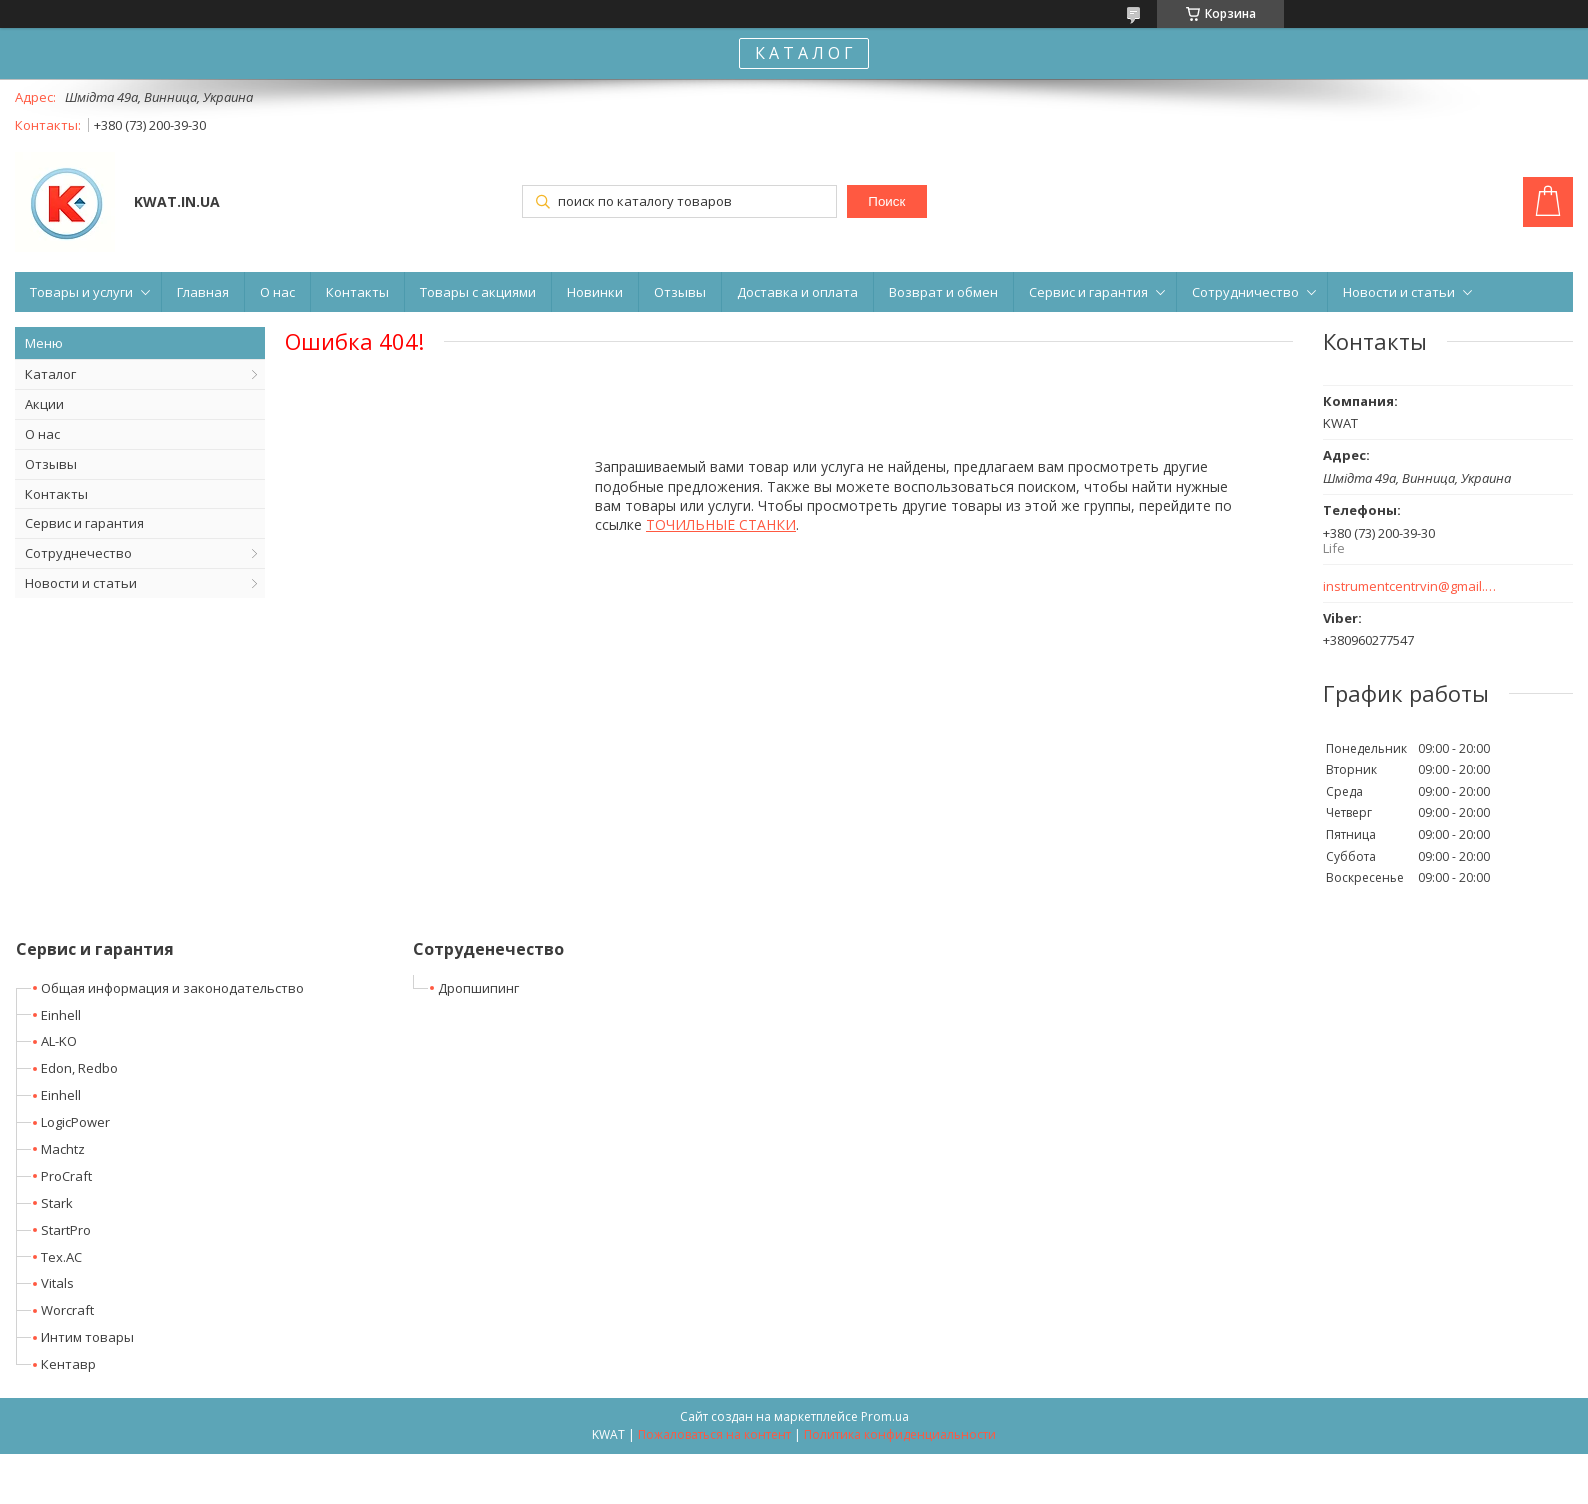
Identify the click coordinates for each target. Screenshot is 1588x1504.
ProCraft (66, 1176)
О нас (277, 292)
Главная (203, 292)
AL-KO (59, 1041)
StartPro (66, 1230)
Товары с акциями (478, 292)
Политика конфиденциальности (900, 1434)
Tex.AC (61, 1257)
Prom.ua (885, 1416)
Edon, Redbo (79, 1068)
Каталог (50, 374)
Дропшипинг (478, 988)
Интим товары (87, 1337)
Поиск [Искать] (886, 201)
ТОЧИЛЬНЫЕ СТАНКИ (721, 524)
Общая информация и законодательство (172, 988)
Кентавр (68, 1364)
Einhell (61, 1015)
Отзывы (680, 292)
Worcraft (67, 1310)
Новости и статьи (1399, 292)
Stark (57, 1203)
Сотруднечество (78, 553)
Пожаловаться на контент (714, 1434)
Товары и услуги (81, 292)
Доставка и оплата (797, 292)
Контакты (357, 292)
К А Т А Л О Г (804, 53)
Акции (44, 404)
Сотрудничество (1245, 292)
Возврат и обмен (943, 292)
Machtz (63, 1149)
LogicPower (75, 1122)
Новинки (595, 292)
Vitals (57, 1283)
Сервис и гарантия (1088, 292)
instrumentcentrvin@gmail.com (1410, 586)
